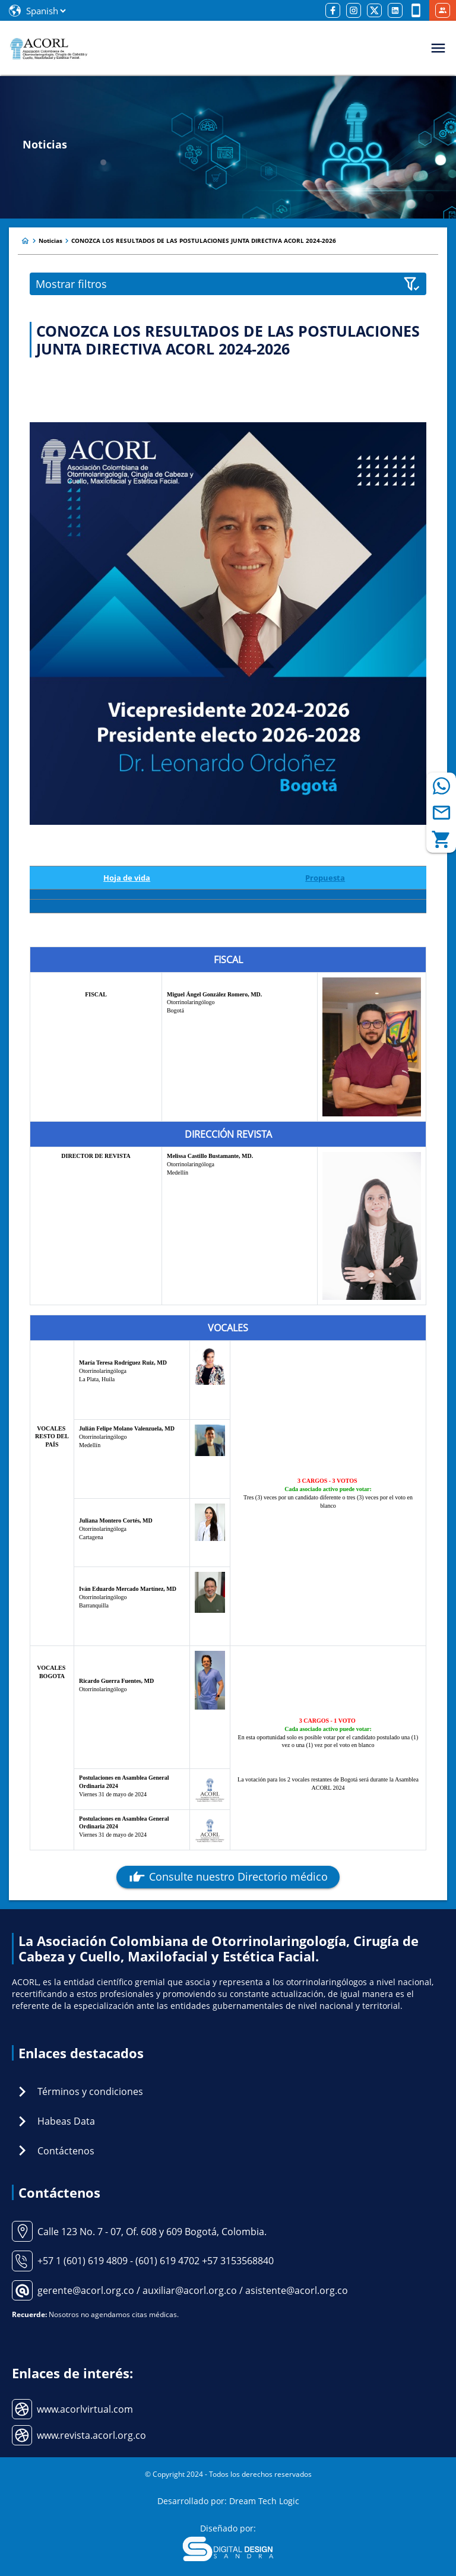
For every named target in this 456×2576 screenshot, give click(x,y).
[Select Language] (46, 10)
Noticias (50, 240)
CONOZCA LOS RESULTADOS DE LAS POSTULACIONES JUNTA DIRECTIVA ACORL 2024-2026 (203, 240)
